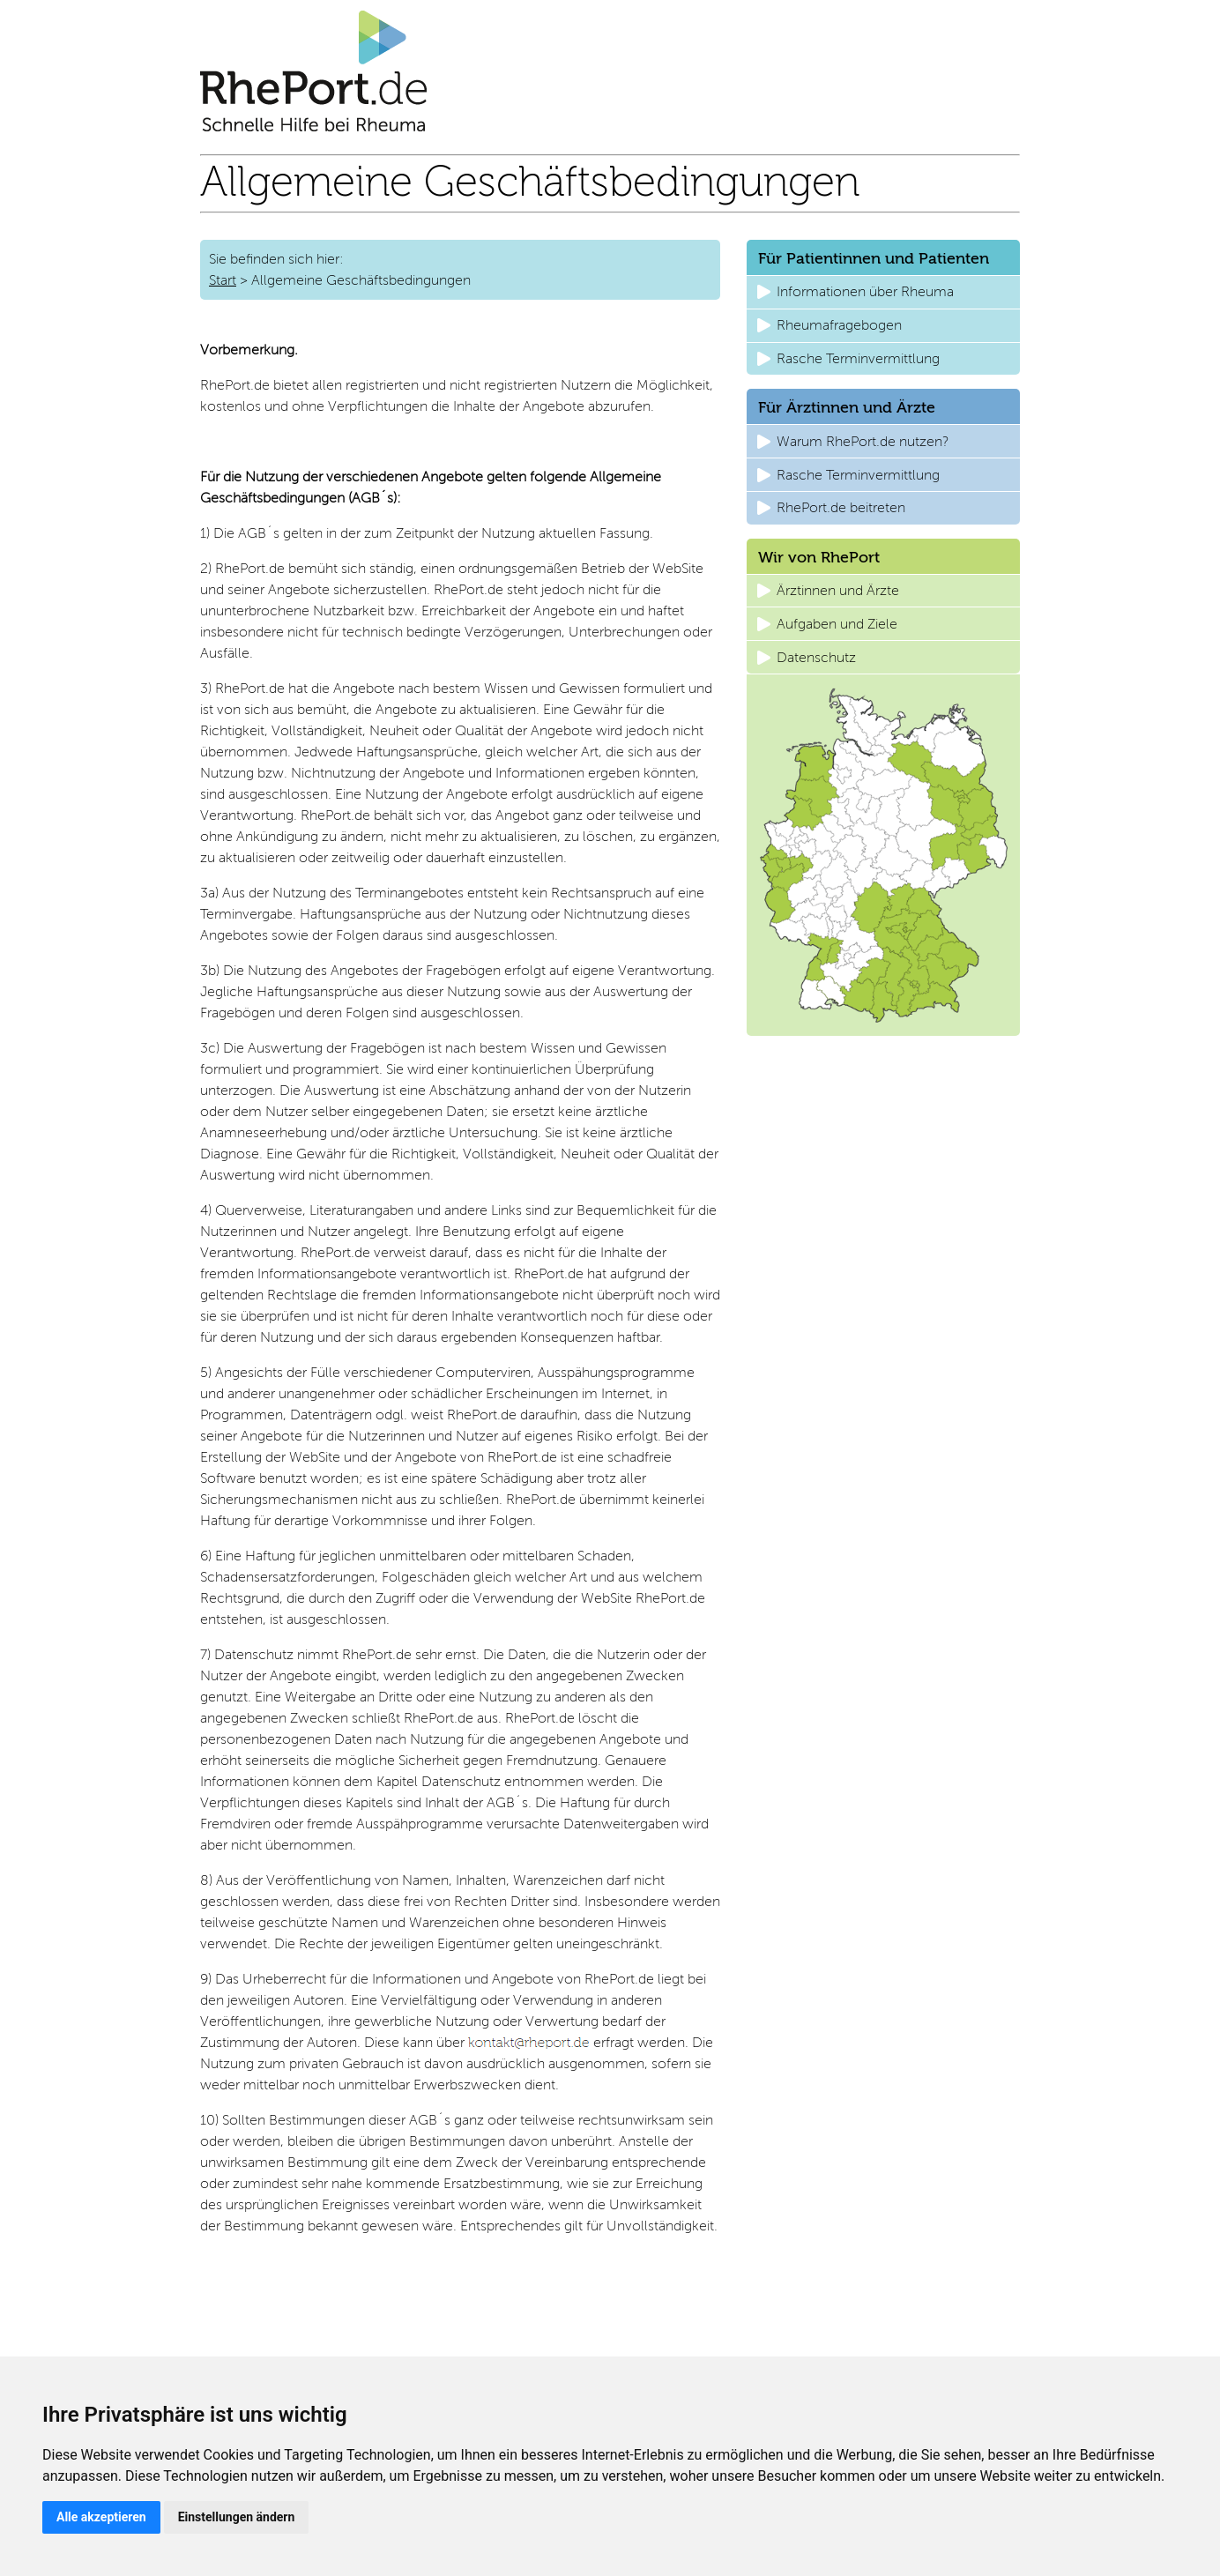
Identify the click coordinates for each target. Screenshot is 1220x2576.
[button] (883, 292)
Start (222, 280)
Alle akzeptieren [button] (101, 2517)
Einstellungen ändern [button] (236, 2517)
